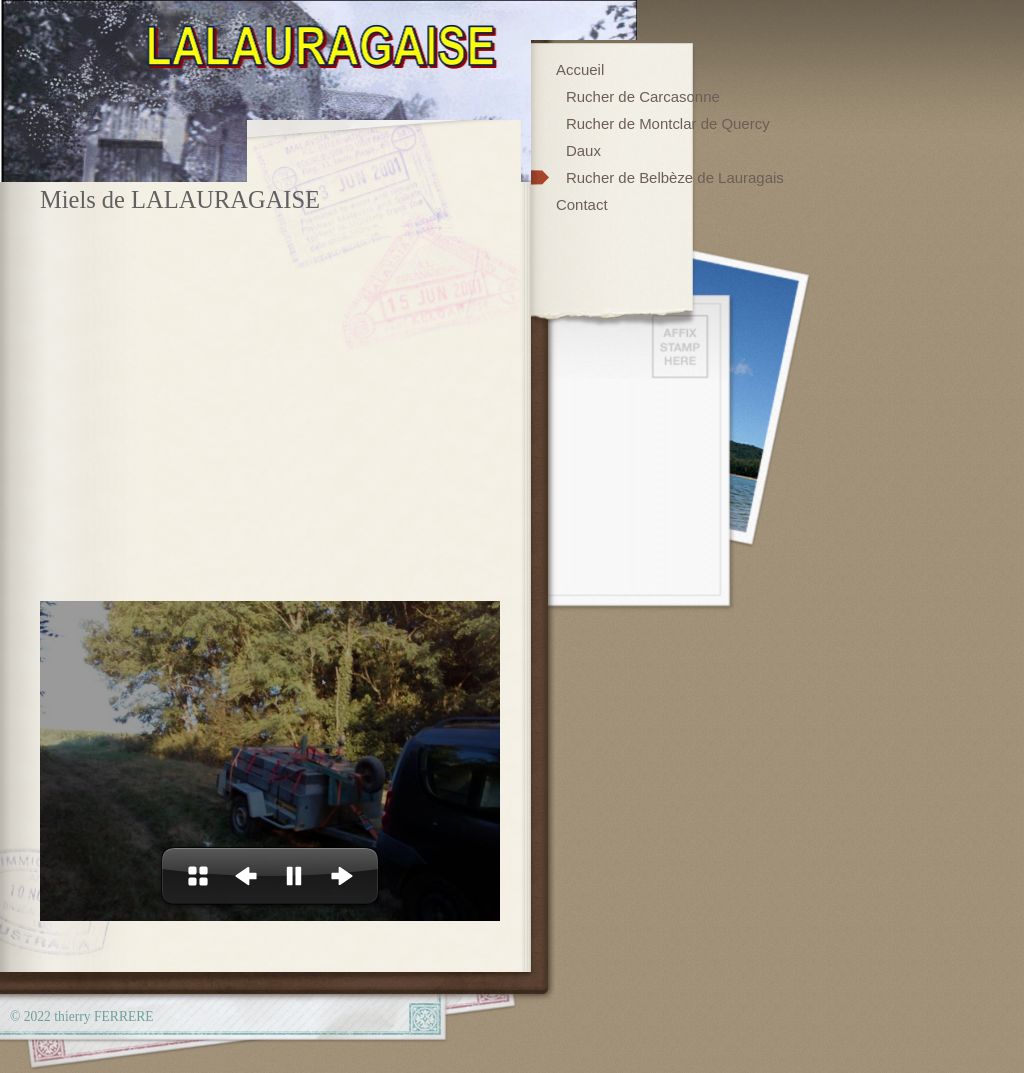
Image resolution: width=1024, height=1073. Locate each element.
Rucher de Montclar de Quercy (668, 123)
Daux (583, 150)
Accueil (580, 69)
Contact (582, 204)
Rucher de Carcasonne (643, 96)
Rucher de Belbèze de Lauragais (675, 177)
